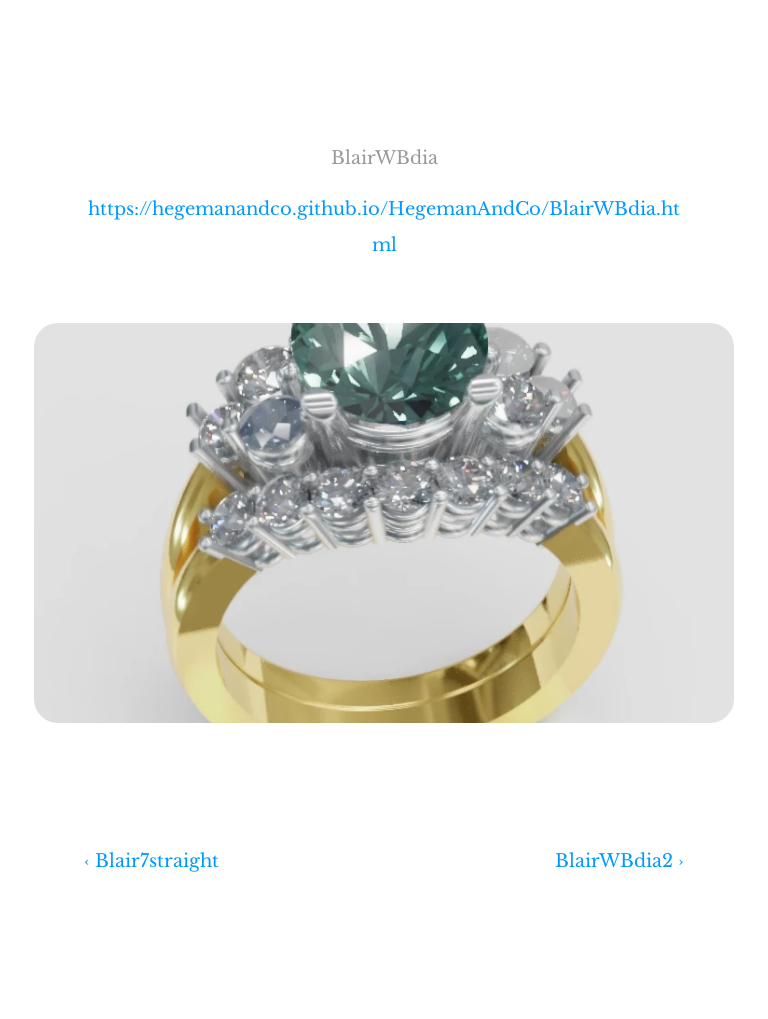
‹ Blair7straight (151, 861)
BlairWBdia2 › (619, 861)
